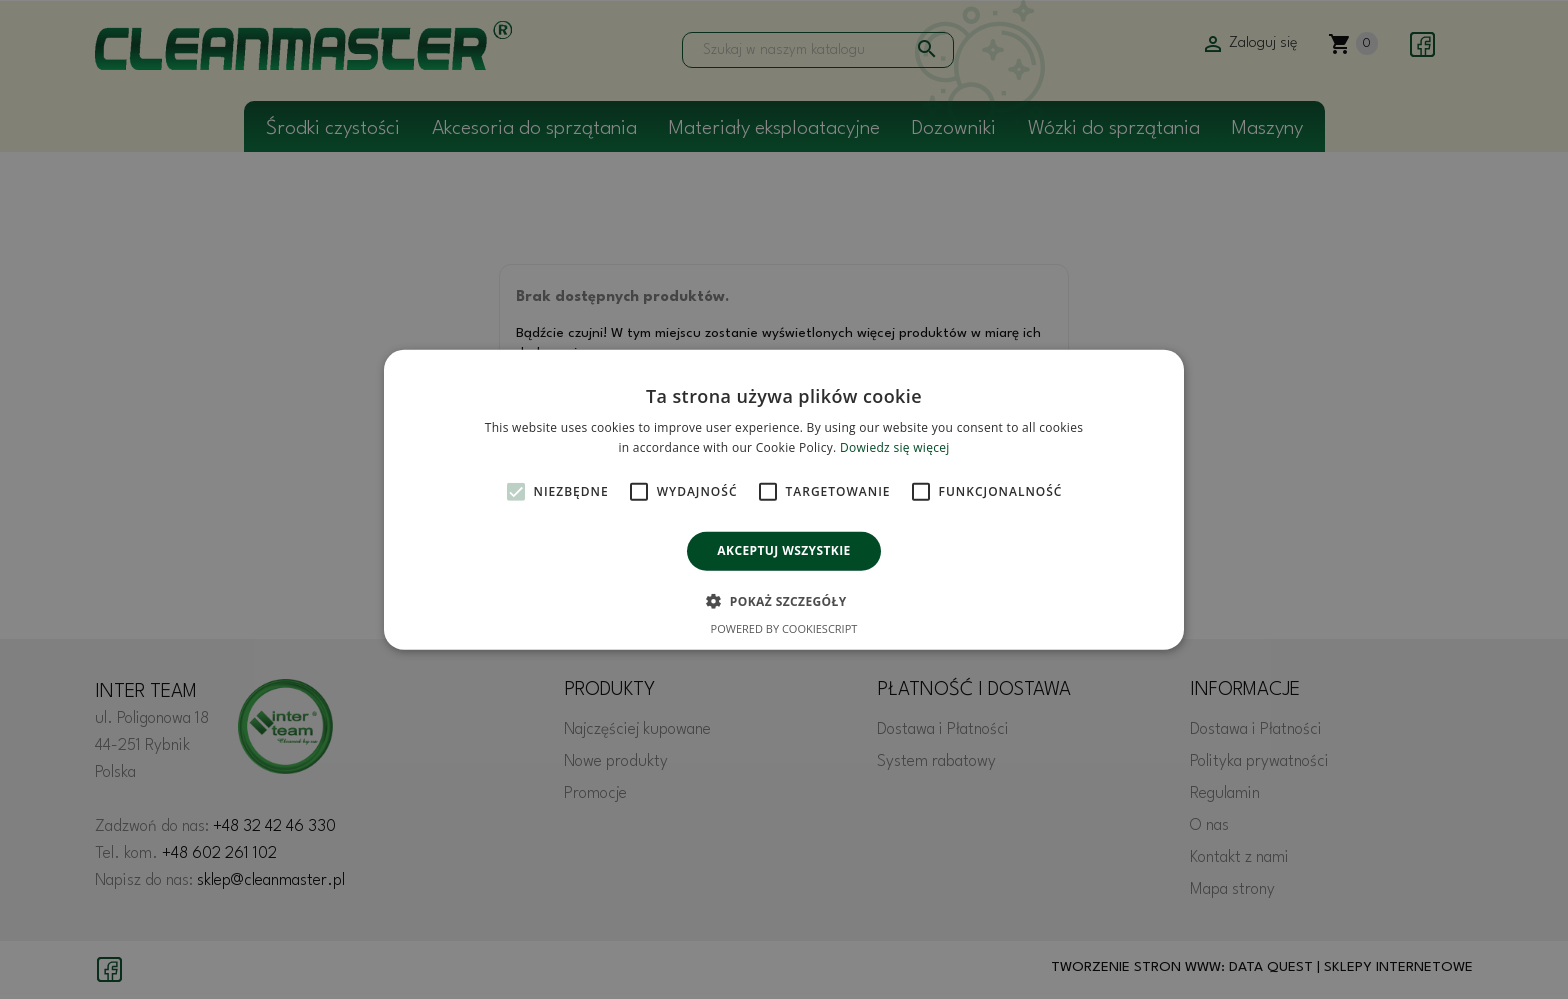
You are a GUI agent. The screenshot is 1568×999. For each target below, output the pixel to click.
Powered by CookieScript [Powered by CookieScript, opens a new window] (784, 628)
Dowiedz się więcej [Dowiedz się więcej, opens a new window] (895, 447)
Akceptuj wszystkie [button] (783, 550)
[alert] (784, 499)
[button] (783, 601)
